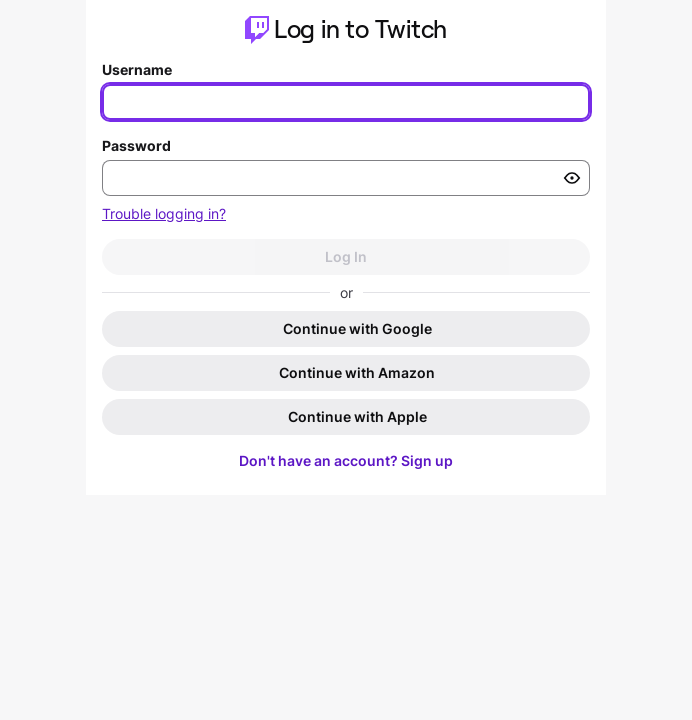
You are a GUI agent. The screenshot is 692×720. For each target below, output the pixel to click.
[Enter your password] (346, 178)
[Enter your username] (346, 102)
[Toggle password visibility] (572, 178)
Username (137, 69)
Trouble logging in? (164, 213)
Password (136, 145)
